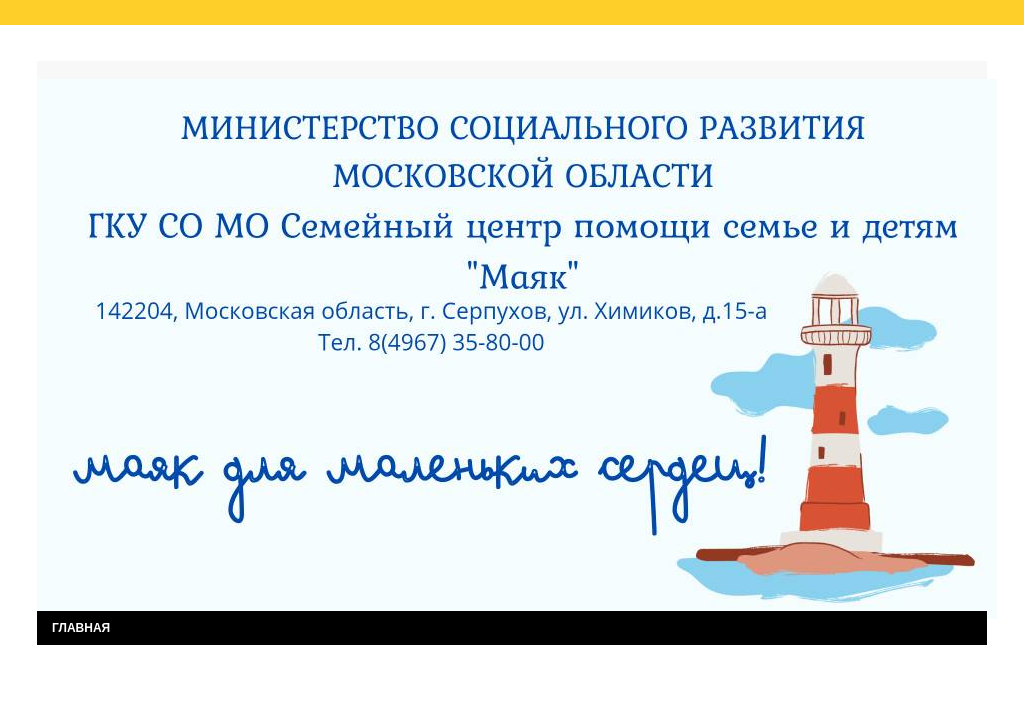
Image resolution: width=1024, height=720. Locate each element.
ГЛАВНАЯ (81, 628)
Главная (81, 48)
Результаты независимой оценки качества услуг (290, 48)
